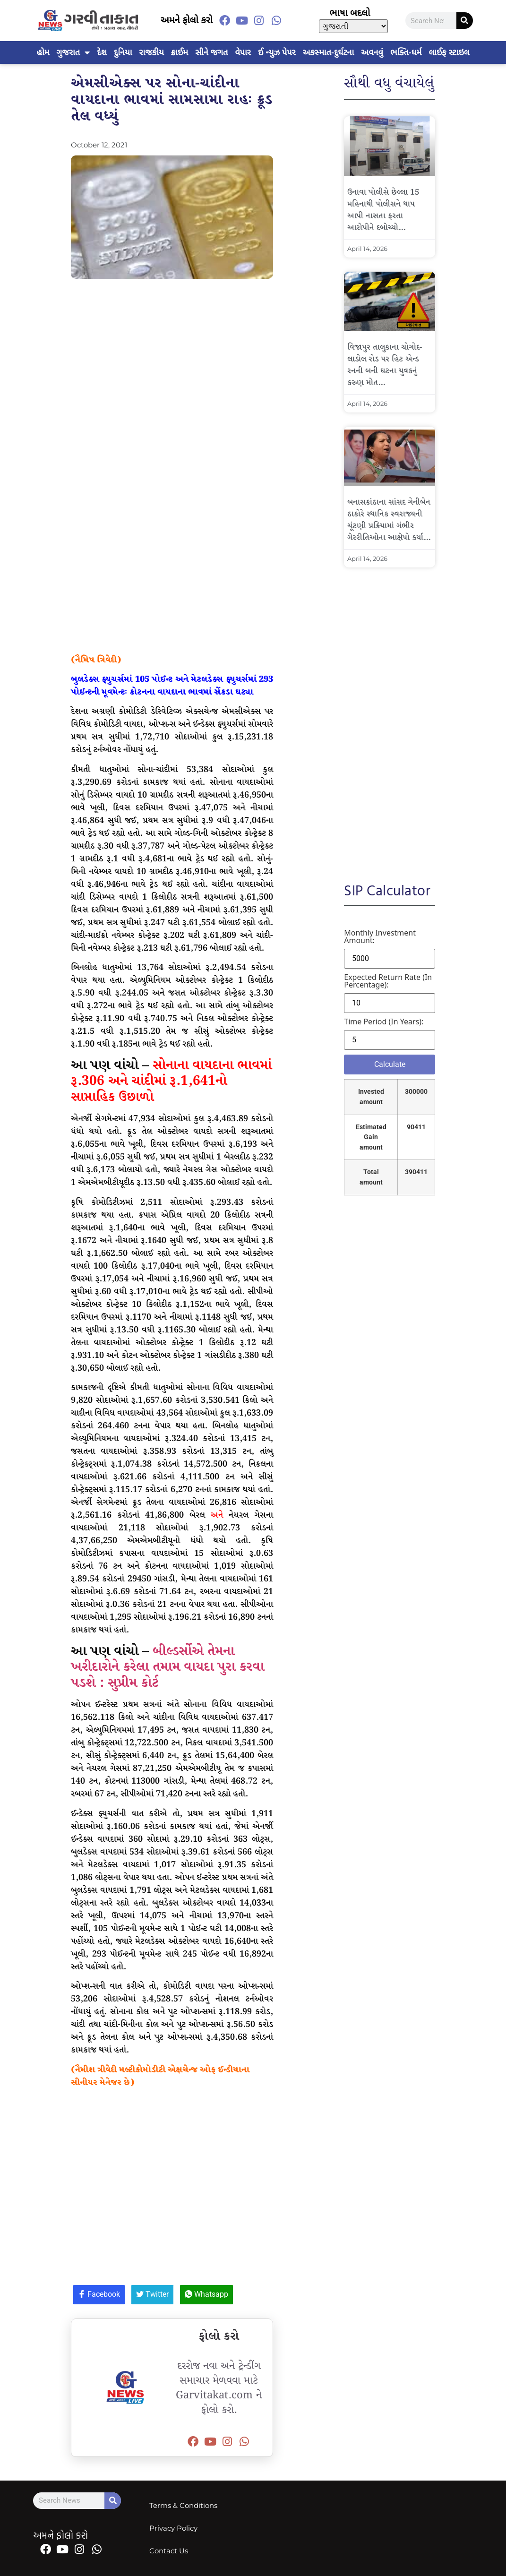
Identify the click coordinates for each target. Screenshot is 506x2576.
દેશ (102, 52)
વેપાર (242, 52)
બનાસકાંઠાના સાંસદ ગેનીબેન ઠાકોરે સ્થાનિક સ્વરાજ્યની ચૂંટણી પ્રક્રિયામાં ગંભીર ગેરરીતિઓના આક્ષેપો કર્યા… (389, 520)
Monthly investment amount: (380, 936)
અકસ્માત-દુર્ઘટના (328, 52)
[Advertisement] (172, 372)
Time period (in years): (383, 1021)
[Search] (464, 20)
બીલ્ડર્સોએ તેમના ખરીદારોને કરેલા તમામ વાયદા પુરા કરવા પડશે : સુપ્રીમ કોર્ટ (167, 1667)
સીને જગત (211, 52)
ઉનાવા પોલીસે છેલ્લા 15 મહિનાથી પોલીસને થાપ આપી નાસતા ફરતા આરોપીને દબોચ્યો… (383, 210)
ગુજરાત (73, 52)
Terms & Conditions (183, 2505)
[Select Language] (353, 26)
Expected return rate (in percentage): (388, 980)
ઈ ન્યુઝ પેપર (276, 52)
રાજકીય (151, 52)
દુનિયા (123, 52)
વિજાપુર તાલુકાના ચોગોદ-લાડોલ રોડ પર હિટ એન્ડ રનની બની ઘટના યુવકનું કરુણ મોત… (384, 365)
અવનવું (372, 52)
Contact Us (168, 2550)
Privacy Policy (173, 2528)
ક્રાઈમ (179, 52)
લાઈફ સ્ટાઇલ (449, 52)
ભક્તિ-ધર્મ (405, 52)
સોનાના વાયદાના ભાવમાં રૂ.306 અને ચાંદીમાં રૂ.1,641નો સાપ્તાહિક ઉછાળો (171, 1081)
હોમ (43, 52)
